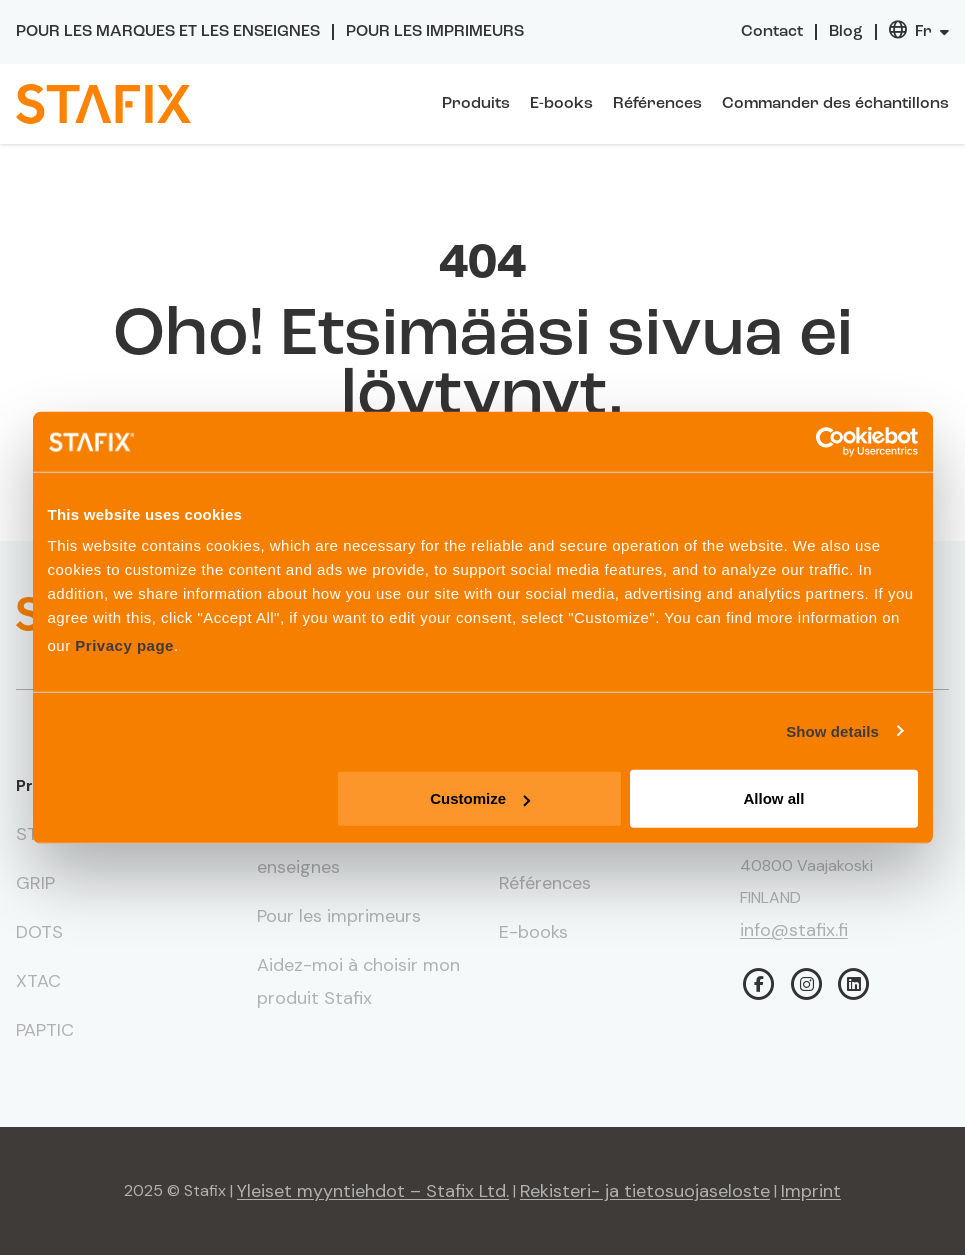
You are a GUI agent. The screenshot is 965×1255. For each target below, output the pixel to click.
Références (657, 104)
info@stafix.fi (794, 930)
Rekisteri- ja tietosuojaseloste (645, 1191)
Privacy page (124, 645)
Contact (772, 32)
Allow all (774, 798)
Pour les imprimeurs (435, 32)
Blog (846, 32)
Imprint (811, 1191)
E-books (561, 104)
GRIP (35, 883)
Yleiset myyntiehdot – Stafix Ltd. (373, 1191)
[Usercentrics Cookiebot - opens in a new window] (830, 441)
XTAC (38, 981)
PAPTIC (45, 1030)
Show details (832, 730)
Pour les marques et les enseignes (168, 32)
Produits (476, 104)
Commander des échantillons (835, 104)
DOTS (39, 932)
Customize (480, 798)
